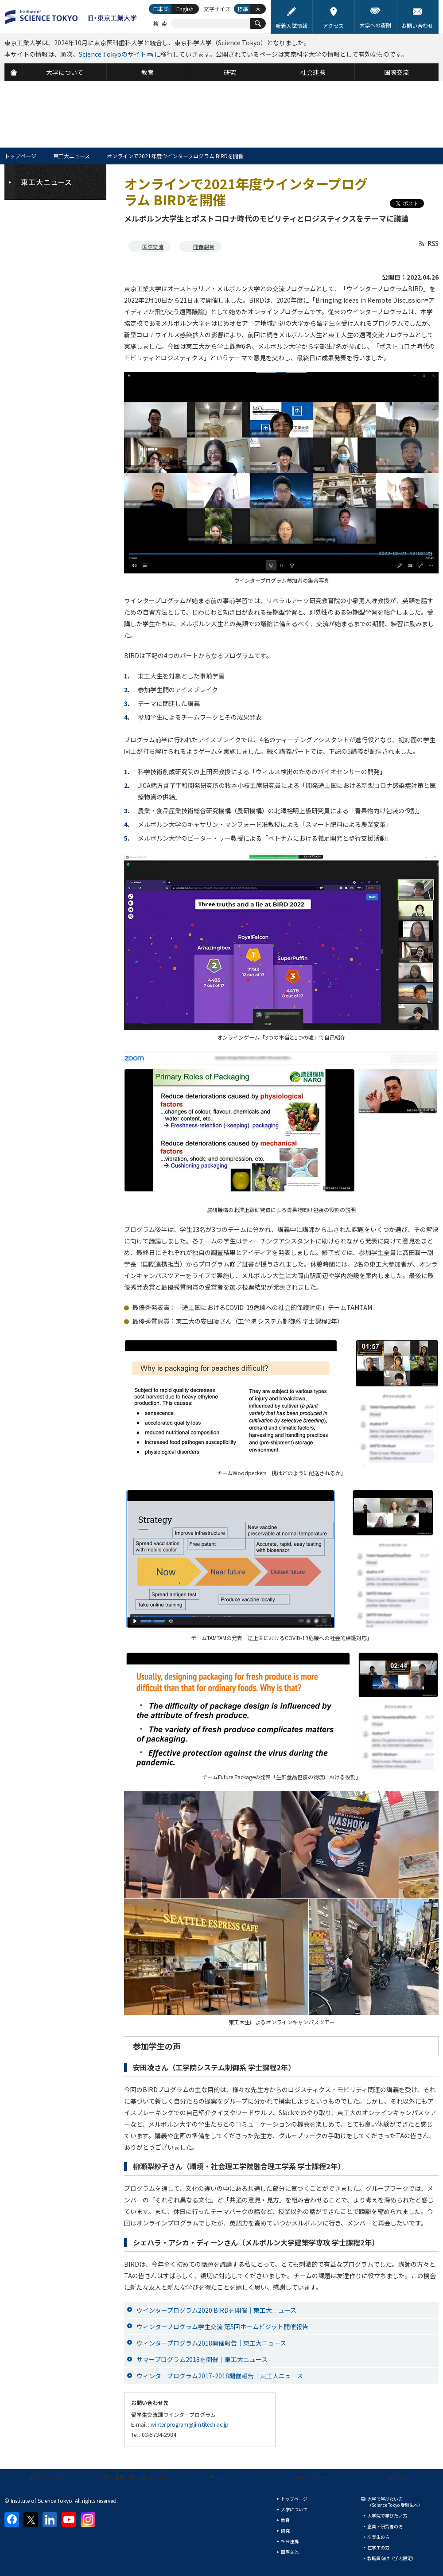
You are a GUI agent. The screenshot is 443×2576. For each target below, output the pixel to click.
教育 (285, 2520)
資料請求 (398, 2477)
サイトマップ (225, 2477)
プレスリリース (312, 2477)
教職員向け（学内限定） (391, 2558)
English (185, 8)
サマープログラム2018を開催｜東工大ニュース (202, 2359)
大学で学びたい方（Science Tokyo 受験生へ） (395, 2501)
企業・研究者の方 (385, 2526)
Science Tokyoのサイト (112, 54)
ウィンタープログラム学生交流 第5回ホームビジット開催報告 (222, 2326)
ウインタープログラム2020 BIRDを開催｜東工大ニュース (216, 2310)
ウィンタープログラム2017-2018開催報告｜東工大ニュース (219, 2375)
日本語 (161, 8)
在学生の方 (378, 2547)
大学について (294, 2509)
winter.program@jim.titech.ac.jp (190, 2424)
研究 (285, 2530)
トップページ (20, 156)
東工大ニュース (71, 156)
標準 (242, 8)
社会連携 (290, 2541)
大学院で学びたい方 (387, 2515)
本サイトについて (50, 2477)
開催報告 (203, 246)
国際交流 (152, 246)
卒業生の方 (378, 2536)
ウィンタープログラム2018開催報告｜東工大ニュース (211, 2342)
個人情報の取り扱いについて (137, 2477)
